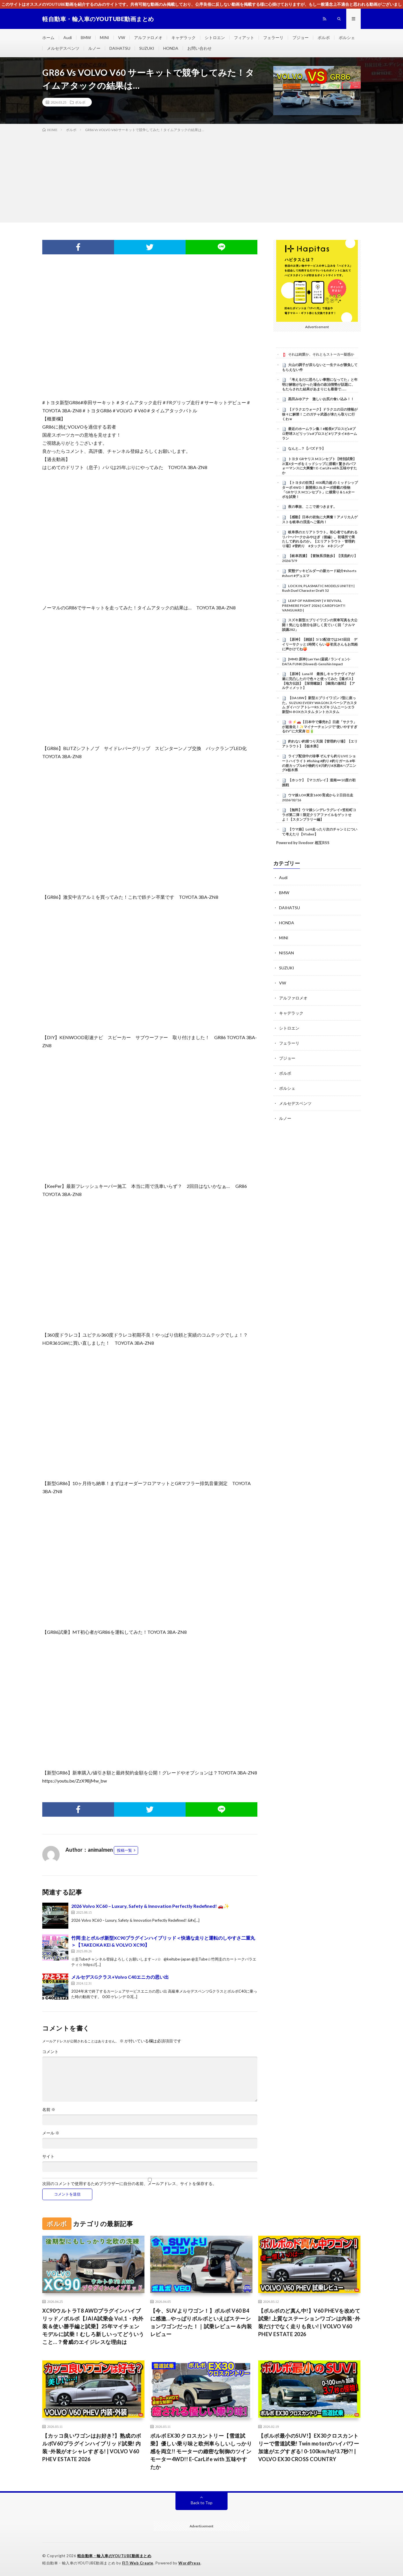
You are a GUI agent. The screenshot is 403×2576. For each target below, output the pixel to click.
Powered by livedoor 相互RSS (302, 842)
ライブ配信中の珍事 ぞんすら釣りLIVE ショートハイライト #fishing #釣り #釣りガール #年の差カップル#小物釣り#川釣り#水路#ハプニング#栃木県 (319, 763)
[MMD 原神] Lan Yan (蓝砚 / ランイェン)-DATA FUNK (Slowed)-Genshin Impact (316, 661)
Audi (67, 37)
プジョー (300, 37)
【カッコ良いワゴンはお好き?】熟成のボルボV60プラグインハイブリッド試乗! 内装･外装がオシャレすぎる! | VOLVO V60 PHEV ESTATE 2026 (91, 2447)
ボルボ (324, 37)
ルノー (94, 48)
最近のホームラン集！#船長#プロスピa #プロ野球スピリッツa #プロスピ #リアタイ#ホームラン (319, 433)
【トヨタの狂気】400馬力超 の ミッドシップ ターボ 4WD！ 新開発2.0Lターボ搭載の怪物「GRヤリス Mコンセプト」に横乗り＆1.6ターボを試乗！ (320, 489)
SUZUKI (146, 48)
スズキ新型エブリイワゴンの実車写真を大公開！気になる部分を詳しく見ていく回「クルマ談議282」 (320, 625)
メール (50, 2133)
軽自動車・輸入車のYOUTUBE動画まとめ (114, 2555)
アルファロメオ (148, 37)
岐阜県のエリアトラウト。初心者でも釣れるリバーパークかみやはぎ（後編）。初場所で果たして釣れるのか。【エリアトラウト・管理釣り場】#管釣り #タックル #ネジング (320, 539)
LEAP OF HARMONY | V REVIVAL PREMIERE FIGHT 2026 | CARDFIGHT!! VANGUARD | (313, 605)
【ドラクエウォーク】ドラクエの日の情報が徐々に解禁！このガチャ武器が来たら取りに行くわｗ (320, 414)
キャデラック (183, 37)
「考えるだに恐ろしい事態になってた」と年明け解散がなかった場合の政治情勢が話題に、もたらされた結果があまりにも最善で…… (320, 384)
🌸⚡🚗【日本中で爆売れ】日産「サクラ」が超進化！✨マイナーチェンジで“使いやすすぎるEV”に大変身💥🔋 (319, 727)
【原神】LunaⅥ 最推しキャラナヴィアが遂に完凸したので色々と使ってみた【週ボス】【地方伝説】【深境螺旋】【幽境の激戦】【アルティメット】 (318, 681)
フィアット (244, 37)
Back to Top (202, 2502)
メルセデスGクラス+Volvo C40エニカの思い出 (120, 1977)
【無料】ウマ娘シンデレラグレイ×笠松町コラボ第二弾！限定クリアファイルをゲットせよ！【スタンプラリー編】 (319, 815)
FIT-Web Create (137, 2563)
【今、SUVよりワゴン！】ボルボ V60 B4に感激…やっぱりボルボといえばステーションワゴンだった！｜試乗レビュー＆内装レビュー (201, 2322)
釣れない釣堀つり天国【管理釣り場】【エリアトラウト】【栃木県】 (320, 743)
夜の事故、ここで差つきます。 (312, 506)
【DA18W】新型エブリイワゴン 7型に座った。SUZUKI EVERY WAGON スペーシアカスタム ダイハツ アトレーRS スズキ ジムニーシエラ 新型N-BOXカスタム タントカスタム (319, 705)
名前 (48, 2110)
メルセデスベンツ (63, 48)
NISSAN (286, 952)
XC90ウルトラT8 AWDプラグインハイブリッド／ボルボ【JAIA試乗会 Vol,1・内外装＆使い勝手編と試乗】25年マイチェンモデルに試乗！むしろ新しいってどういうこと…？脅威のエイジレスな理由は (93, 2326)
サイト (48, 2156)
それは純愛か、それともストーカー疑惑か (321, 354)
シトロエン (215, 37)
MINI (104, 37)
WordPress (189, 2563)
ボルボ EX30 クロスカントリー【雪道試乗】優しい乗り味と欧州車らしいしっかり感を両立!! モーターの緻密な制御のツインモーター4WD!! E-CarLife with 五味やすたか (201, 2451)
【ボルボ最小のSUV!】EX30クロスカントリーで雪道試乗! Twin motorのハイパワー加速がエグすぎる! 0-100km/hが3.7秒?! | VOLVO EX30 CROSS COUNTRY (308, 2447)
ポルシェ (347, 37)
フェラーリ (273, 37)
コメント (50, 2052)
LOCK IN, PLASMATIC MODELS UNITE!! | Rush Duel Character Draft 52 (318, 588)
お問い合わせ (199, 48)
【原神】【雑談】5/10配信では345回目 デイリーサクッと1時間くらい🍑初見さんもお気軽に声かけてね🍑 (320, 644)
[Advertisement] (201, 176)
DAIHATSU (119, 48)
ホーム (48, 37)
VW (121, 37)
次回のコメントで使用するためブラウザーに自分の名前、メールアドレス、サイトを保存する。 (129, 2184)
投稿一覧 (124, 1850)
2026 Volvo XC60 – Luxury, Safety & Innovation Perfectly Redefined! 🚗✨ (150, 1906)
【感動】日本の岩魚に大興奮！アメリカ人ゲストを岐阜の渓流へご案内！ (320, 519)
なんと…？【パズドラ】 (306, 448)
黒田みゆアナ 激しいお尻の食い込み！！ (321, 399)
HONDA (170, 48)
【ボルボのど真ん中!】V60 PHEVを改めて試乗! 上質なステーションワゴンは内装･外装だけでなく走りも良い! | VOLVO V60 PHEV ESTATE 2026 (309, 2322)
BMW (86, 37)
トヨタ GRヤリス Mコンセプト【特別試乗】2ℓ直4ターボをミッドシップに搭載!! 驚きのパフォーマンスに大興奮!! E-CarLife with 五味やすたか (319, 466)
